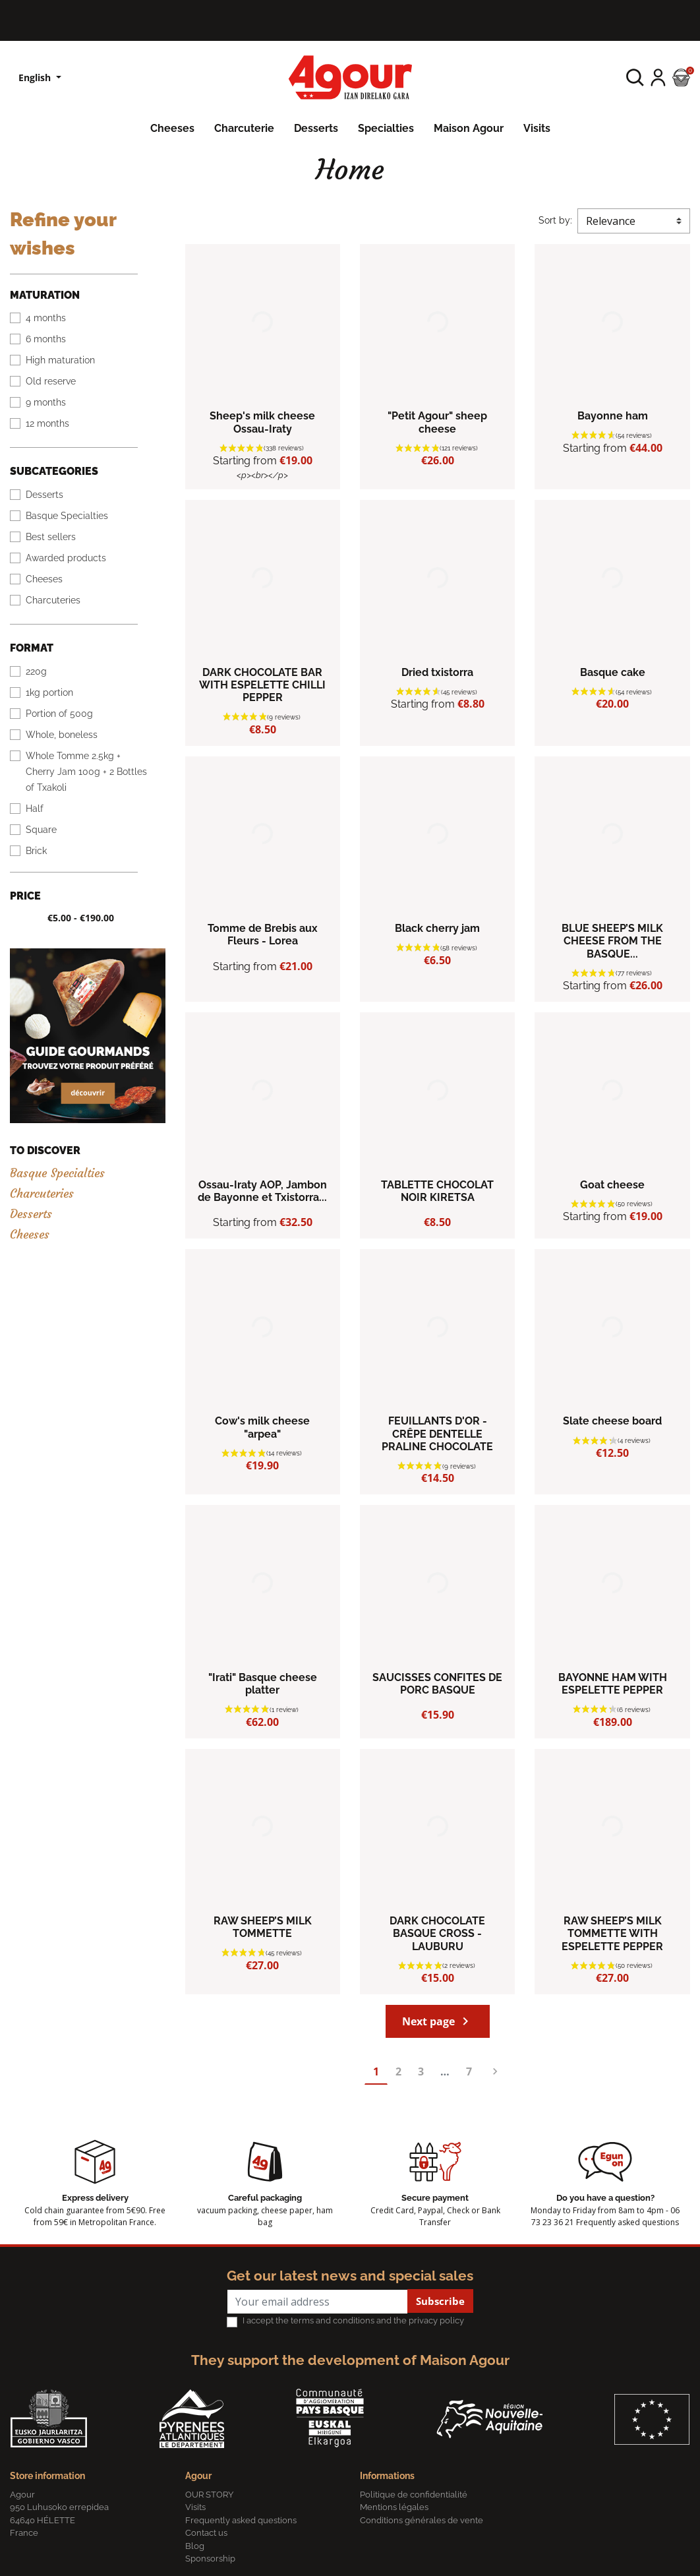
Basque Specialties (67, 515)
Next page (437, 2021)
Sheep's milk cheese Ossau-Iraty (262, 422)
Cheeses (44, 579)
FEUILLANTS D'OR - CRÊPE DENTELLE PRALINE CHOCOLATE (437, 1433)
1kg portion (49, 692)
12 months (47, 423)
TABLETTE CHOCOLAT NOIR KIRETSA (437, 1191)
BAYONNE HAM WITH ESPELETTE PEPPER (612, 1683)
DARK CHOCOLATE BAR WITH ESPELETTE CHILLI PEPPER (262, 685)
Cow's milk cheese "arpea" (262, 1427)
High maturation (60, 360)
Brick (36, 850)
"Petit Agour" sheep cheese (437, 422)
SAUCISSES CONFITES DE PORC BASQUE (437, 1683)
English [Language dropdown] (35, 77)
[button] (635, 77)
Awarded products (66, 558)
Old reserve (51, 381)
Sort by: (555, 220)
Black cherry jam (437, 928)
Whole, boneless (62, 734)
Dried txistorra (437, 672)
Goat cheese (612, 1185)
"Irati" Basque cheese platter (262, 1683)
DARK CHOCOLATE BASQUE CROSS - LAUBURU (437, 1933)
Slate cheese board (612, 1421)
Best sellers (51, 537)
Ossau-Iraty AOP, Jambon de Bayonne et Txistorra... (262, 1191)
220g (36, 671)
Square (41, 829)
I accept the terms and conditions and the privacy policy (353, 2320)
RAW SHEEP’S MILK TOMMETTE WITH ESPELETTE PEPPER (612, 1933)
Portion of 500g (59, 713)
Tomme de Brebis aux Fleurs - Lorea (263, 934)
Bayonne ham (612, 416)
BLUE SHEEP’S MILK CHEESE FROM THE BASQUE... (612, 941)
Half (35, 808)
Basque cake (612, 672)
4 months (46, 318)
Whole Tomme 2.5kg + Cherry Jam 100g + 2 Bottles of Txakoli (86, 772)
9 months (46, 402)
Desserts (44, 494)
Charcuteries (53, 600)
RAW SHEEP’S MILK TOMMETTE (263, 1927)
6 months (46, 339)
